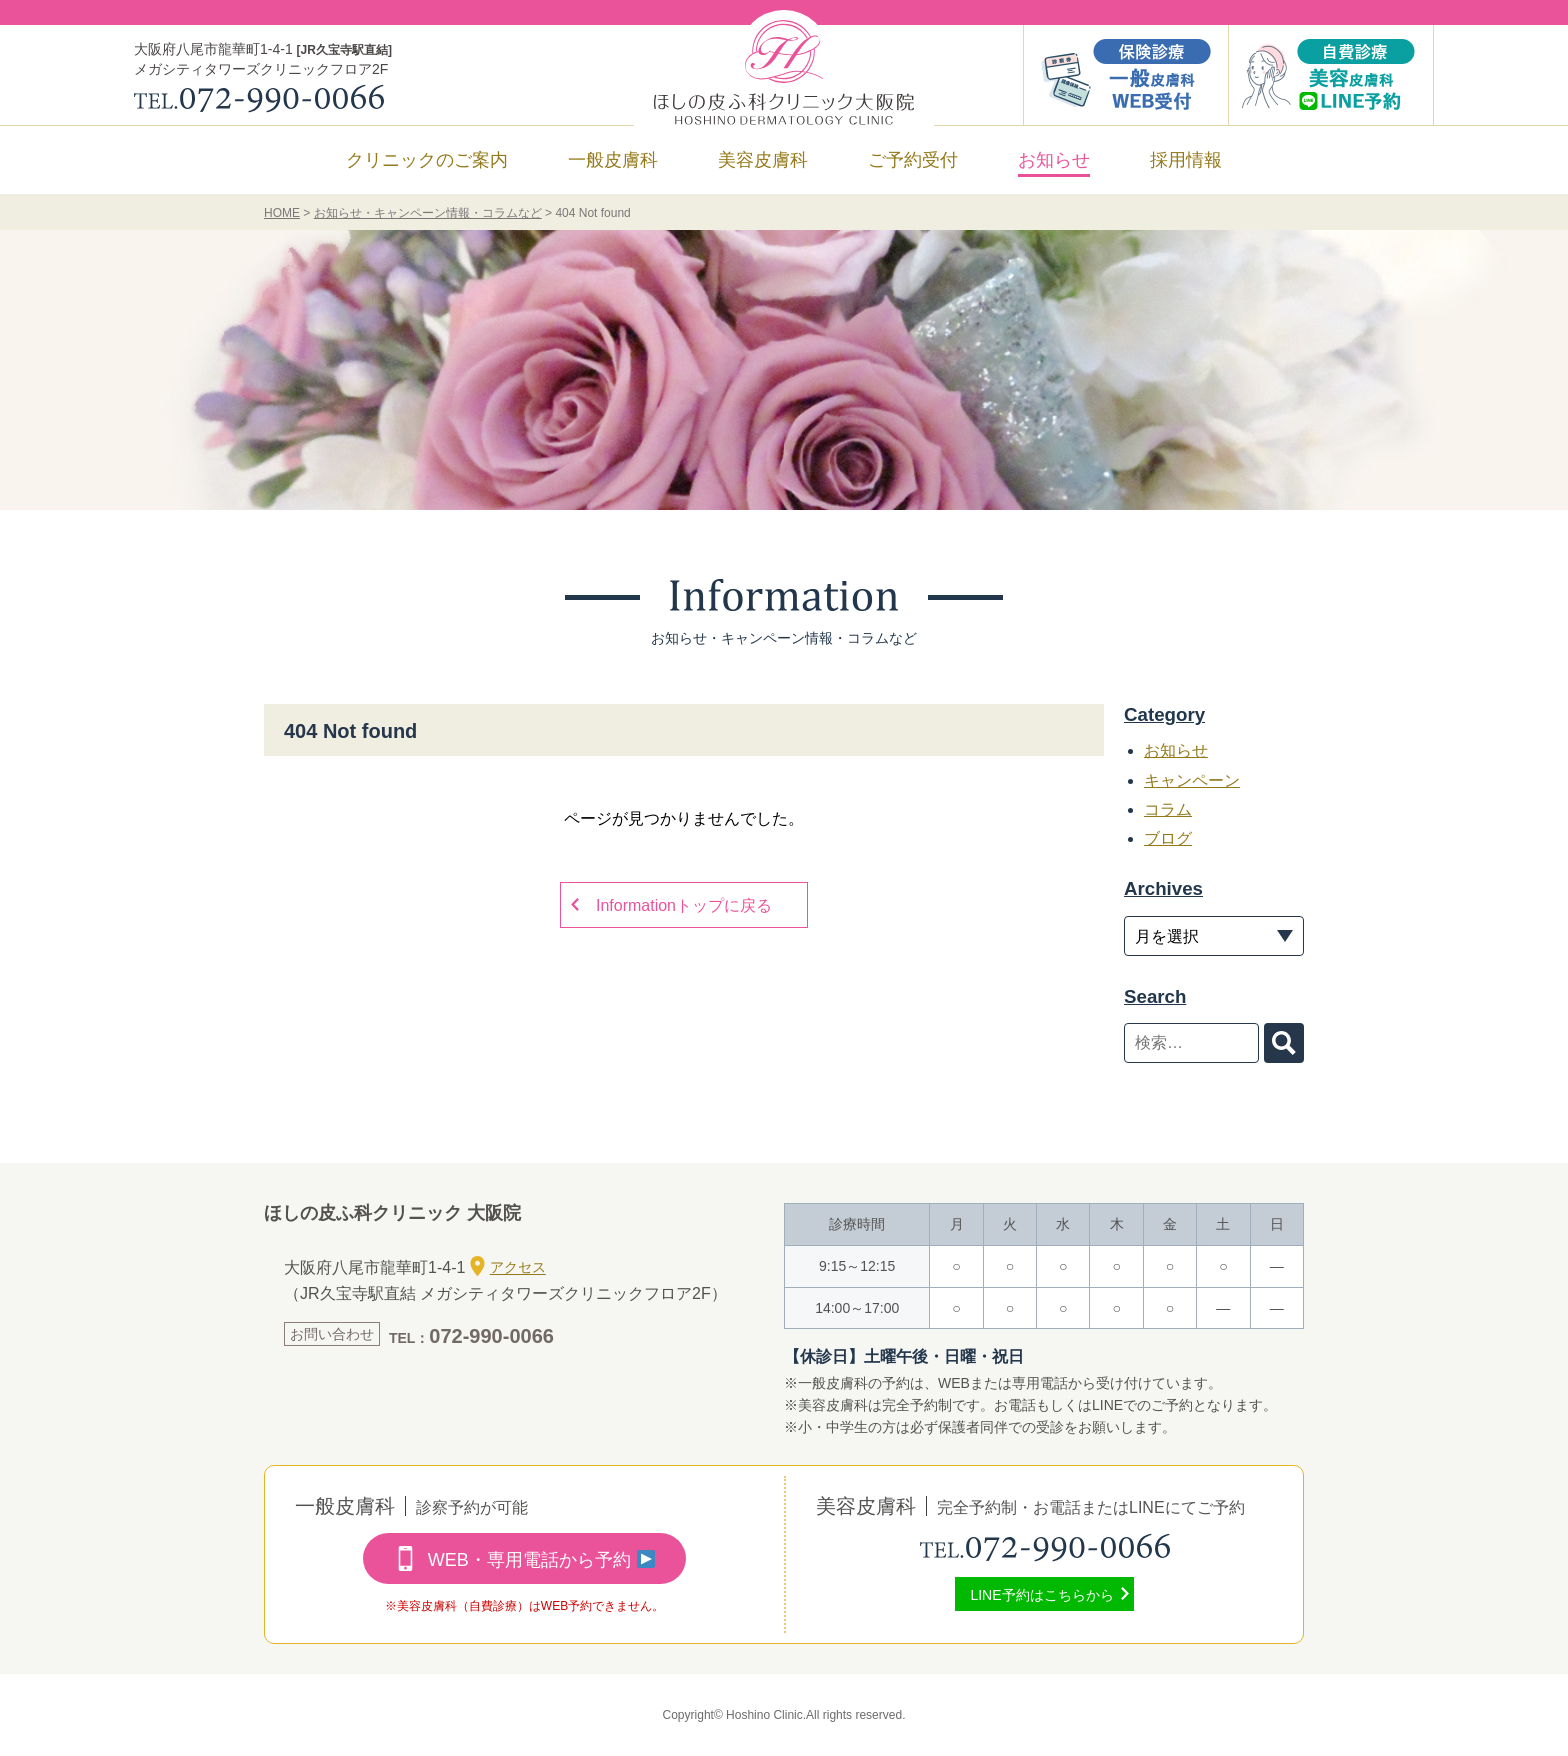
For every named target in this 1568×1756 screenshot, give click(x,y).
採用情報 (1186, 160)
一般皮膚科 (613, 160)
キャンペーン (1192, 780)
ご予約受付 (913, 160)
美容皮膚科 (763, 160)
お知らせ (1054, 160)
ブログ (1168, 838)
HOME (282, 213)
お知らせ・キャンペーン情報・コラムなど (428, 213)
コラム (1168, 809)
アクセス (508, 1266)
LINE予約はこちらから (1041, 1595)
